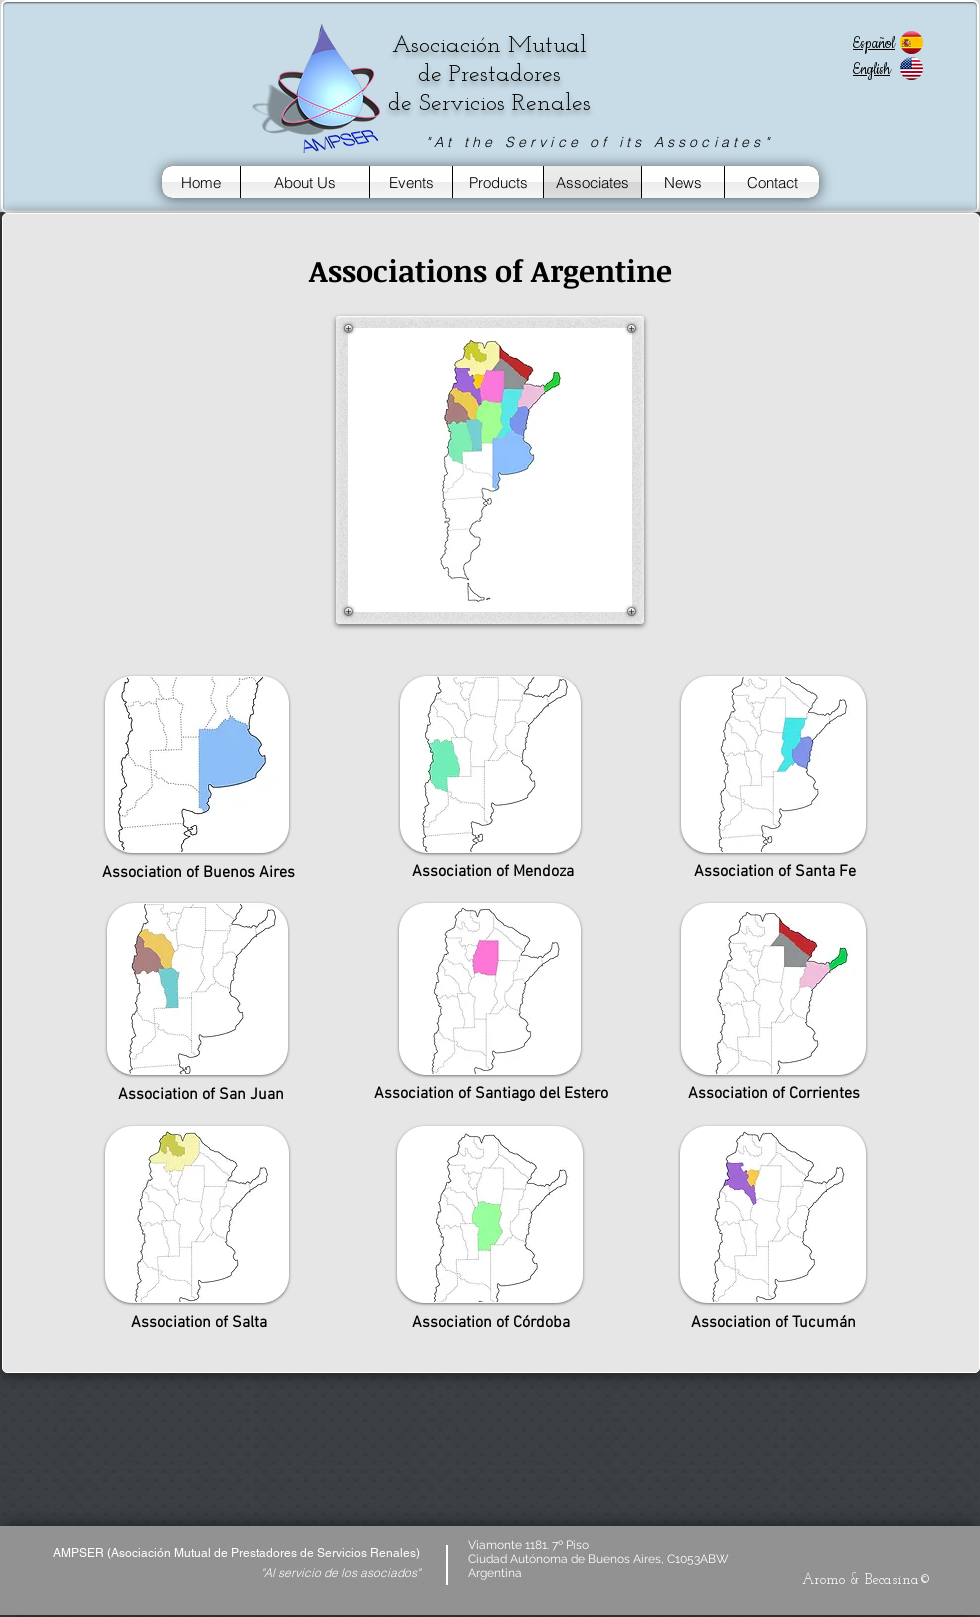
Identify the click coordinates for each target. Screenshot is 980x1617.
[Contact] (772, 182)
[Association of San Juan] (198, 1094)
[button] (490, 271)
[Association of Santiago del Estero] (490, 1094)
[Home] (201, 182)
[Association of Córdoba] (491, 1323)
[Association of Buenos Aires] (198, 872)
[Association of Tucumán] (773, 1323)
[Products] (498, 182)
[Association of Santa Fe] (774, 872)
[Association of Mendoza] (492, 872)
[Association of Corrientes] (774, 1094)
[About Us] (305, 182)
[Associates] (592, 182)
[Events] (411, 182)
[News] (683, 182)
